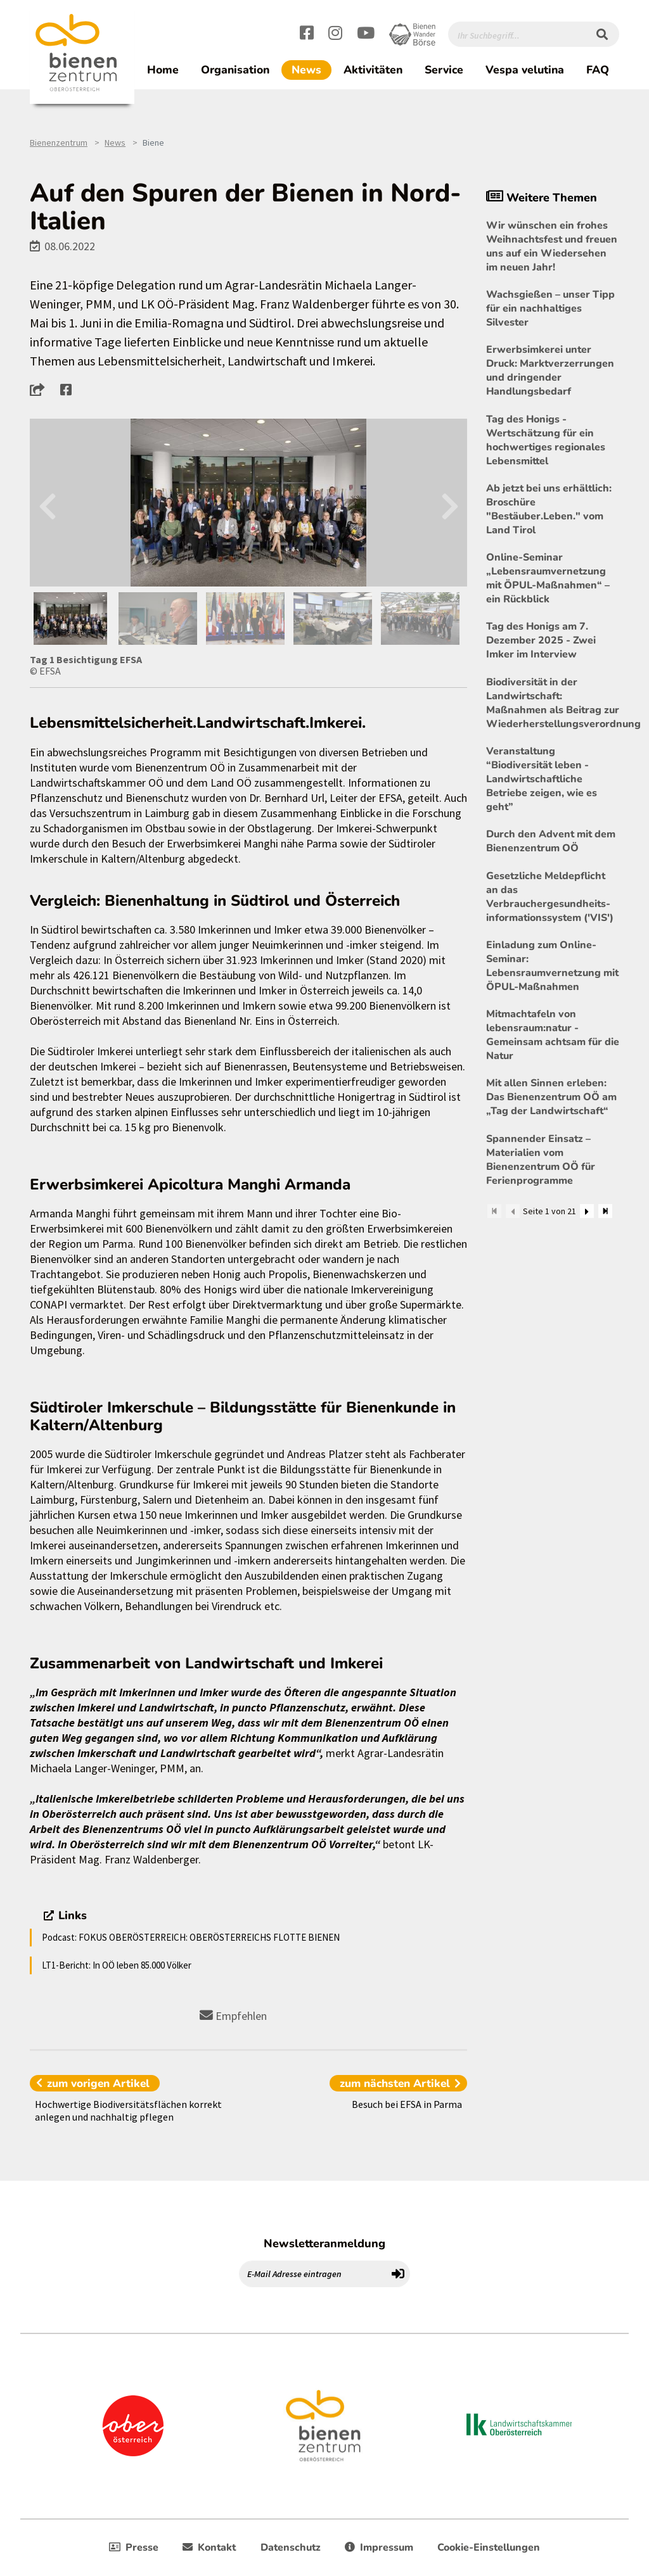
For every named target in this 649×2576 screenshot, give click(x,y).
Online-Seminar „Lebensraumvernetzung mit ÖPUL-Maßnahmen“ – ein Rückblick (548, 578)
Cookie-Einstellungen (488, 2547)
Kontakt (209, 2547)
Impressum (379, 2547)
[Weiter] (587, 1211)
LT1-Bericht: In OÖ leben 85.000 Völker (116, 1965)
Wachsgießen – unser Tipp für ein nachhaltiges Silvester (550, 308)
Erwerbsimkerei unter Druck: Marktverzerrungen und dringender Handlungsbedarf (550, 370)
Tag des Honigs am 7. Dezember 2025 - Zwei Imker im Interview (541, 640)
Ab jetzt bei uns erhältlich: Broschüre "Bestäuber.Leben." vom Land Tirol (549, 509)
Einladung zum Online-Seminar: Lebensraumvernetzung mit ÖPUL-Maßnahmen (552, 966)
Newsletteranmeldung (324, 2243)
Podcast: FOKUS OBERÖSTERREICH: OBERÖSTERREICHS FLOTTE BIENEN (191, 1937)
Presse (133, 2547)
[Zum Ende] (605, 1211)
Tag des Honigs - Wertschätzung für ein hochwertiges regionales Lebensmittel (545, 440)
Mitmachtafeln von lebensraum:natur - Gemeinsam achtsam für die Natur (552, 1035)
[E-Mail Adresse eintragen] (313, 2274)
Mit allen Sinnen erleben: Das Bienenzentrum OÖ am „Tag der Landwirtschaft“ (551, 1097)
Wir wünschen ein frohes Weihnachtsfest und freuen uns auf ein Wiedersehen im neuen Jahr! (551, 246)
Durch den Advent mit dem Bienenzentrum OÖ (550, 841)
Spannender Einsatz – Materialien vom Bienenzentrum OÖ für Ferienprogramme (540, 1160)
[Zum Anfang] (494, 1211)
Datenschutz (290, 2547)
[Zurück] (513, 1211)
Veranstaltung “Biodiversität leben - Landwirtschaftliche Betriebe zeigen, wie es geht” (541, 779)
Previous (47, 503)
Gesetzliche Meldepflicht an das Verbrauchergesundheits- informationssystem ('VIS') (550, 897)
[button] (41, 389)
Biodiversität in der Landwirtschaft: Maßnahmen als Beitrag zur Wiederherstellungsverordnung (552, 703)
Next (450, 503)
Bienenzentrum (58, 142)
